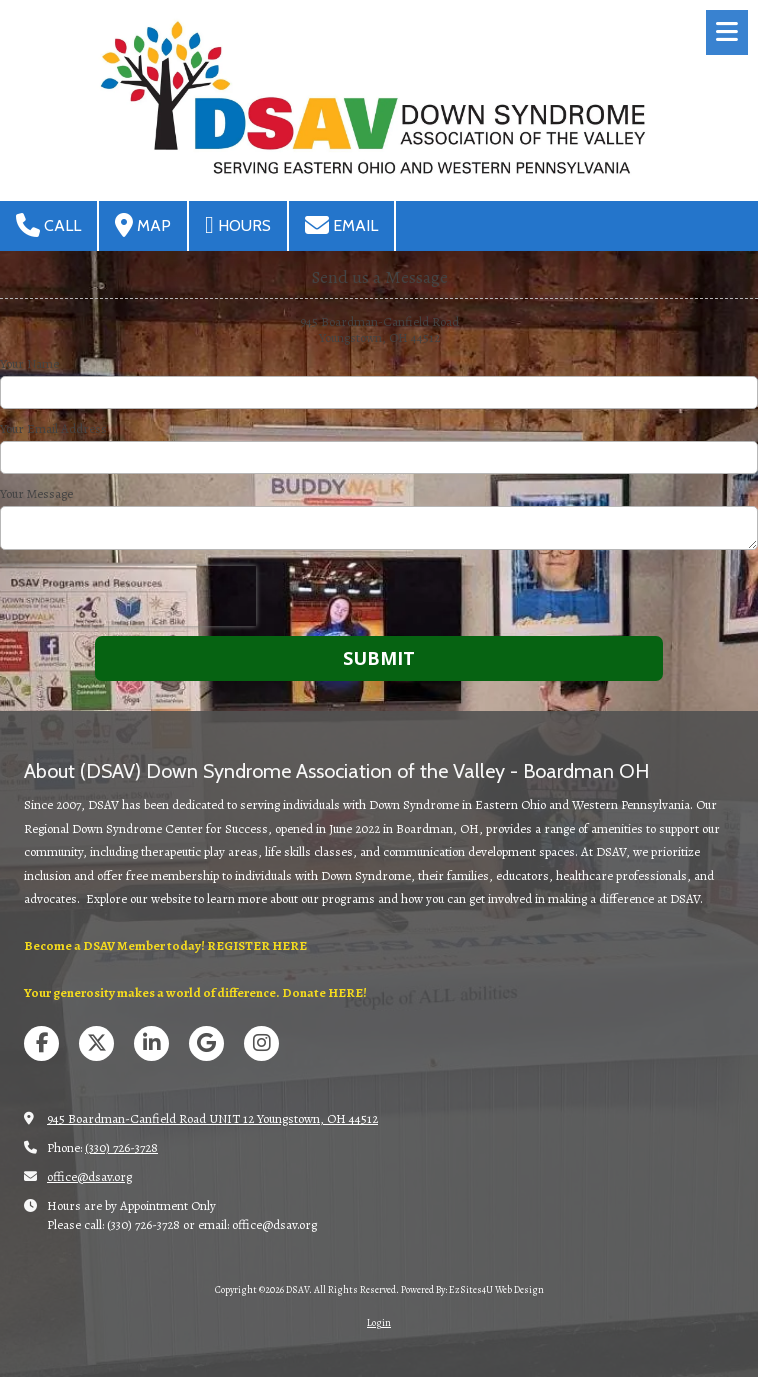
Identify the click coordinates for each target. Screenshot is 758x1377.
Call (48, 225)
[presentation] (128, 596)
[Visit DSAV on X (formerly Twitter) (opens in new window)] (96, 1043)
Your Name (29, 364)
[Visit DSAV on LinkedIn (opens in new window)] (151, 1043)
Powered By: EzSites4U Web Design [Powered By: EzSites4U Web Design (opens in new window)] (472, 1289)
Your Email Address (53, 429)
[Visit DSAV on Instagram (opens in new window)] (261, 1043)
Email (341, 225)
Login (379, 1322)
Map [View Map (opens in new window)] (143, 225)
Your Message (36, 494)
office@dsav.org (89, 1176)
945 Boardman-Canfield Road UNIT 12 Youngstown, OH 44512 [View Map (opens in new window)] (212, 1118)
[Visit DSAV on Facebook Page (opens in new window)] (41, 1043)
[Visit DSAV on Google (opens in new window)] (206, 1043)
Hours (238, 225)
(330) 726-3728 (121, 1147)
